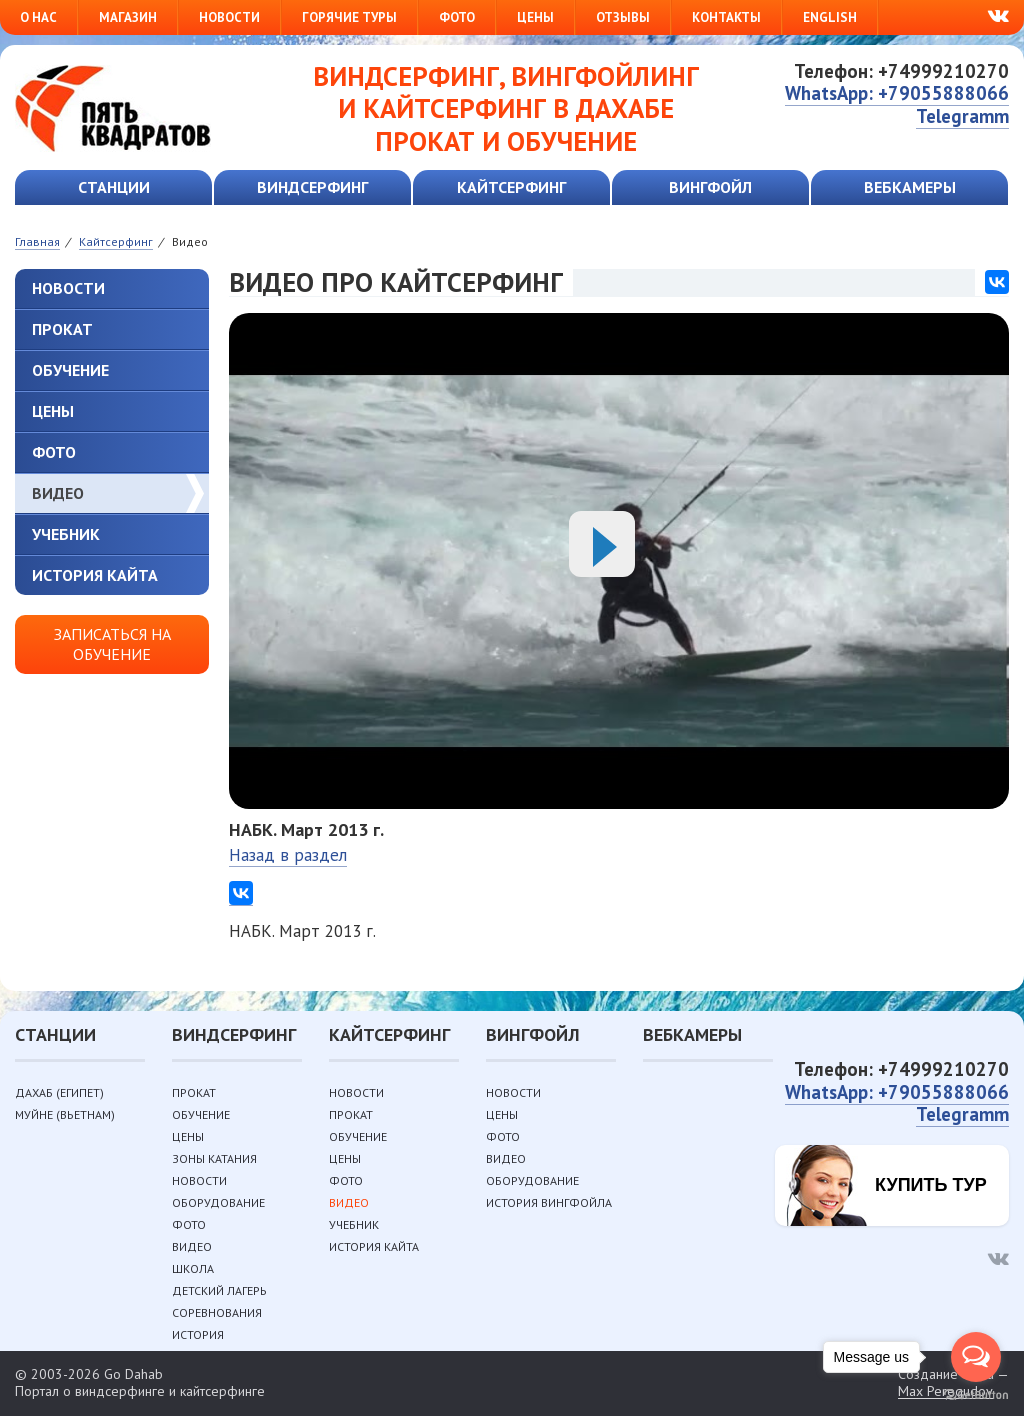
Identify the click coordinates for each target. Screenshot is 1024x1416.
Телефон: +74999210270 (901, 71)
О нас (38, 17)
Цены (535, 17)
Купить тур (931, 1185)
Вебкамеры (910, 187)
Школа (193, 1268)
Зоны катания (214, 1158)
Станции (114, 187)
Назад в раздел (288, 855)
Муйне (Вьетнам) (65, 1114)
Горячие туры (349, 17)
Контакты (726, 17)
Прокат (62, 329)
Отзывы (623, 17)
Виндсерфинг (312, 187)
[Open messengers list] (976, 1357)
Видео (58, 493)
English (830, 17)
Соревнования (217, 1312)
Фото (457, 17)
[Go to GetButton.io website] (976, 1395)
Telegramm (962, 116)
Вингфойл (710, 187)
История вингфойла (549, 1202)
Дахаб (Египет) (59, 1092)
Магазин (128, 17)
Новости (229, 17)
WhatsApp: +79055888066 (897, 93)
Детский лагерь (219, 1290)
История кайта (95, 575)
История (198, 1334)
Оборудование (218, 1202)
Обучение (70, 370)
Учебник (66, 534)
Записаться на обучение (112, 643)
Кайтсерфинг (511, 187)
